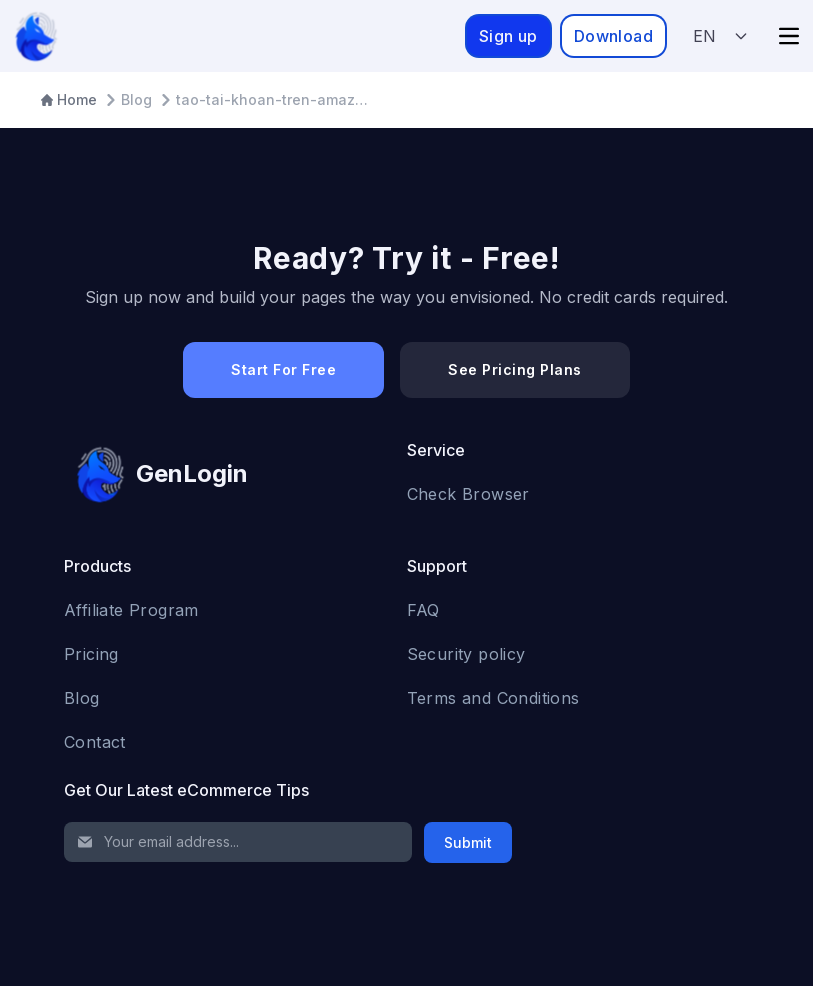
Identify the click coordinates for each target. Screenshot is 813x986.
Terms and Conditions (493, 698)
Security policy (466, 654)
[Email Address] (238, 842)
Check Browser (468, 494)
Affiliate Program (131, 610)
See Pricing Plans (515, 369)
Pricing (91, 654)
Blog (82, 698)
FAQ (423, 610)
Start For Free (283, 369)
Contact (95, 742)
